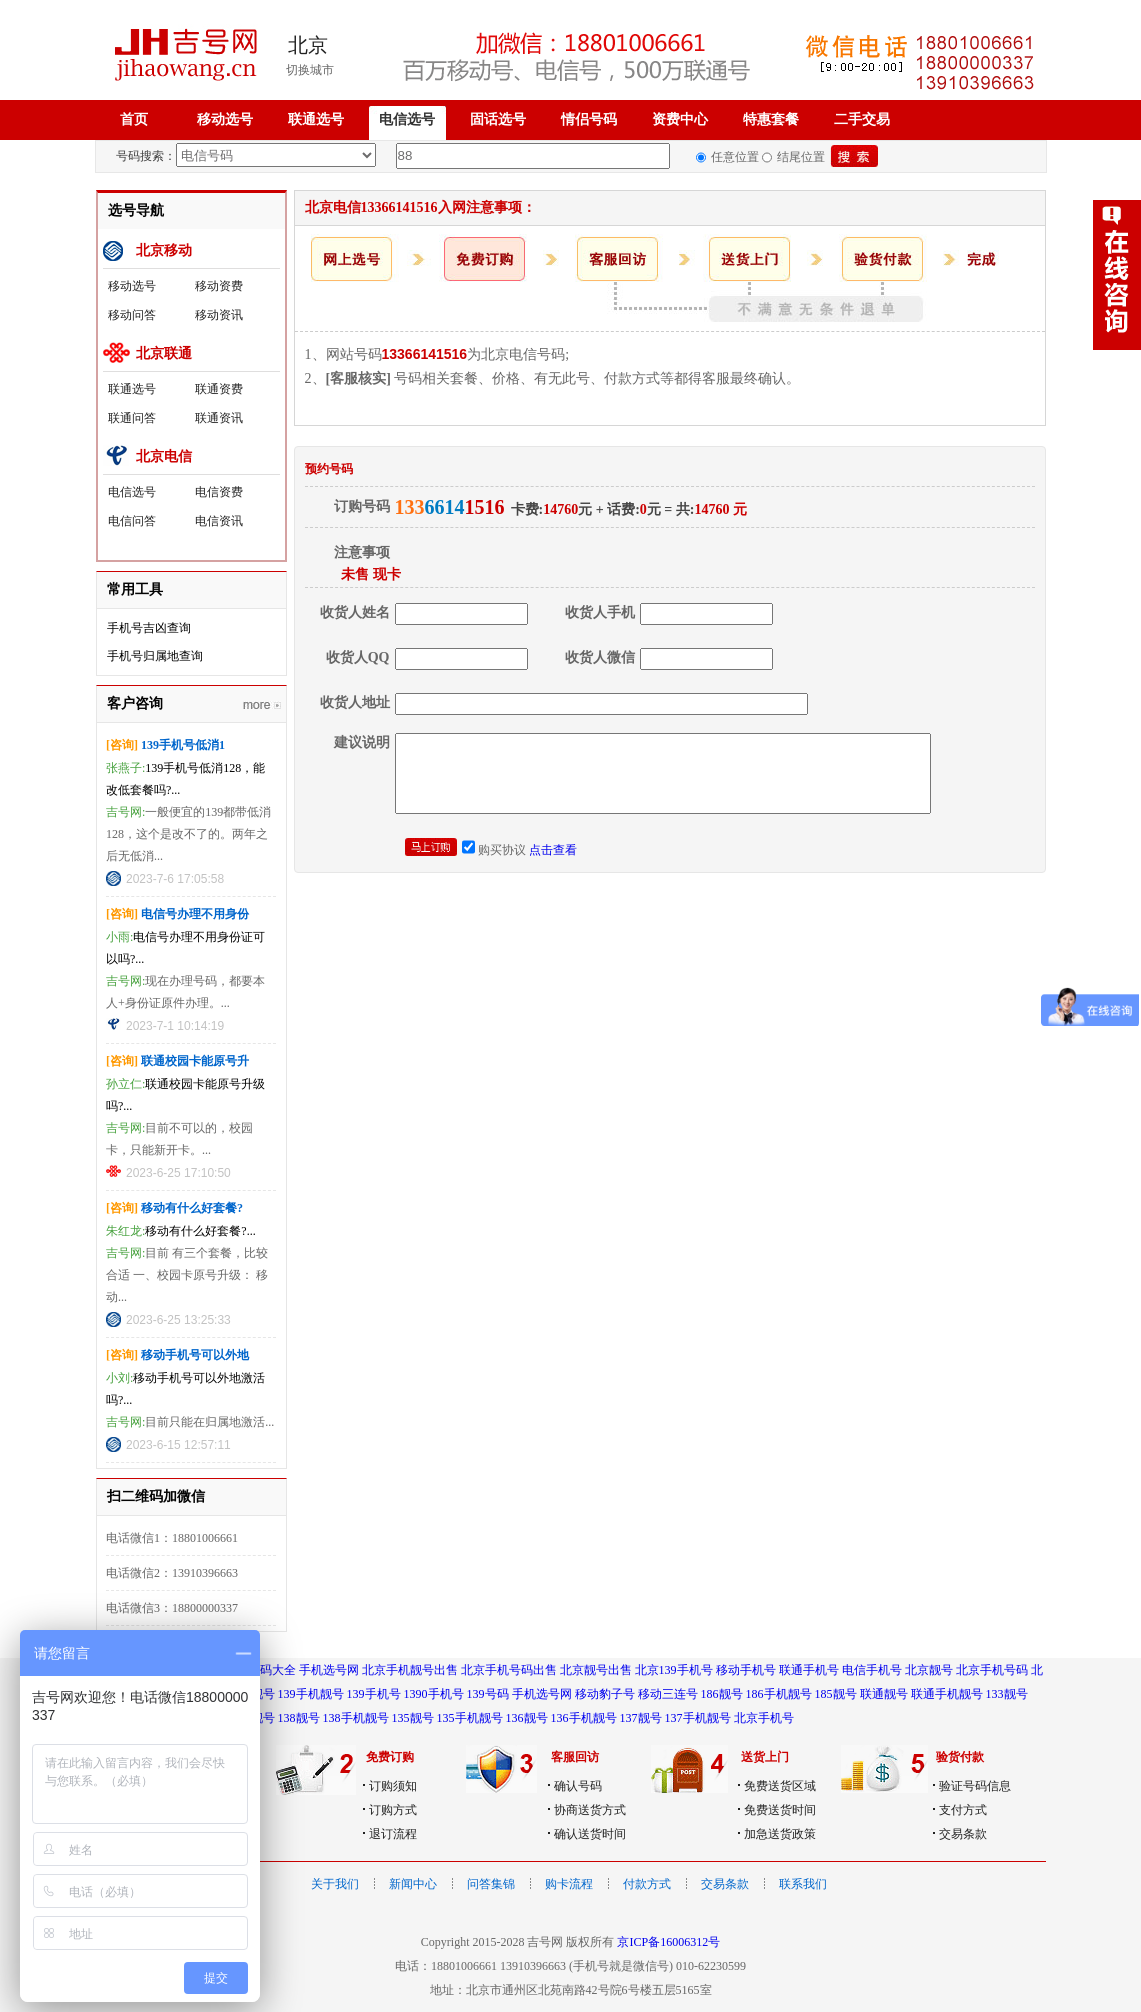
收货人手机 (600, 612)
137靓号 (641, 1718)
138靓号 (299, 1718)
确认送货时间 (590, 1834)
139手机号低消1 (183, 745)
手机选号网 (329, 1670)
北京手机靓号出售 (410, 1670)
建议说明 (362, 742)
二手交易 (862, 119)
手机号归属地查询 (155, 656)
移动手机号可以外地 (195, 1355)
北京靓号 (929, 1670)
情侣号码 (589, 119)
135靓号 (413, 1718)
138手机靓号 (356, 1718)
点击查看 (553, 850)
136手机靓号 (584, 1718)
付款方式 (647, 1884)
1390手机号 (434, 1694)
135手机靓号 (470, 1718)
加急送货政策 (780, 1834)
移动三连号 (668, 1694)
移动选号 (225, 119)
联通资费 (219, 389)
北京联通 (164, 353)
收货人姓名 (355, 612)
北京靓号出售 (596, 1670)
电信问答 (132, 521)
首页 (134, 119)
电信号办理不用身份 (195, 914)
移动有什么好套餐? (192, 1208)
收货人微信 (600, 657)
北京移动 (164, 250)
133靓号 (1007, 1694)
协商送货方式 (590, 1810)
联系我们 (803, 1884)
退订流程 (393, 1834)
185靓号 (836, 1694)
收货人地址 (355, 702)
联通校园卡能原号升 (195, 1061)
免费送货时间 (780, 1810)
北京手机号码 (992, 1670)
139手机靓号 (311, 1694)
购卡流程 (569, 1884)
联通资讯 (219, 418)
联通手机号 (809, 1670)
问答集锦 (491, 1884)
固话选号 (498, 119)
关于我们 (335, 1884)
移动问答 (132, 315)
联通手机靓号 (947, 1694)
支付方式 (963, 1810)
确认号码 (578, 1786)
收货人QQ (358, 657)
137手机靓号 (698, 1718)
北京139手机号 (674, 1670)
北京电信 (164, 456)
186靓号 (722, 1694)
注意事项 (362, 552)
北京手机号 (764, 1718)
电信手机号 (872, 1670)
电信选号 (407, 119)
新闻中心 (413, 1884)
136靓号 (527, 1718)
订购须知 (393, 1786)
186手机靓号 (779, 1694)
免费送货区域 (780, 1786)
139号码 (488, 1694)
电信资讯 (219, 521)
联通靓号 (884, 1694)
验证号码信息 (975, 1786)
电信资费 (219, 492)
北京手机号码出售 (509, 1670)
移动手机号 (746, 1670)
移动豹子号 (605, 1694)
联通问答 (132, 418)
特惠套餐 (771, 119)
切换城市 (310, 70)
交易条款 (963, 1834)
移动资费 (219, 286)
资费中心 (680, 119)
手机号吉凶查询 (149, 628)
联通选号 (316, 119)
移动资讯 (219, 315)
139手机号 (374, 1694)
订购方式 (393, 1810)
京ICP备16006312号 (668, 1942)
